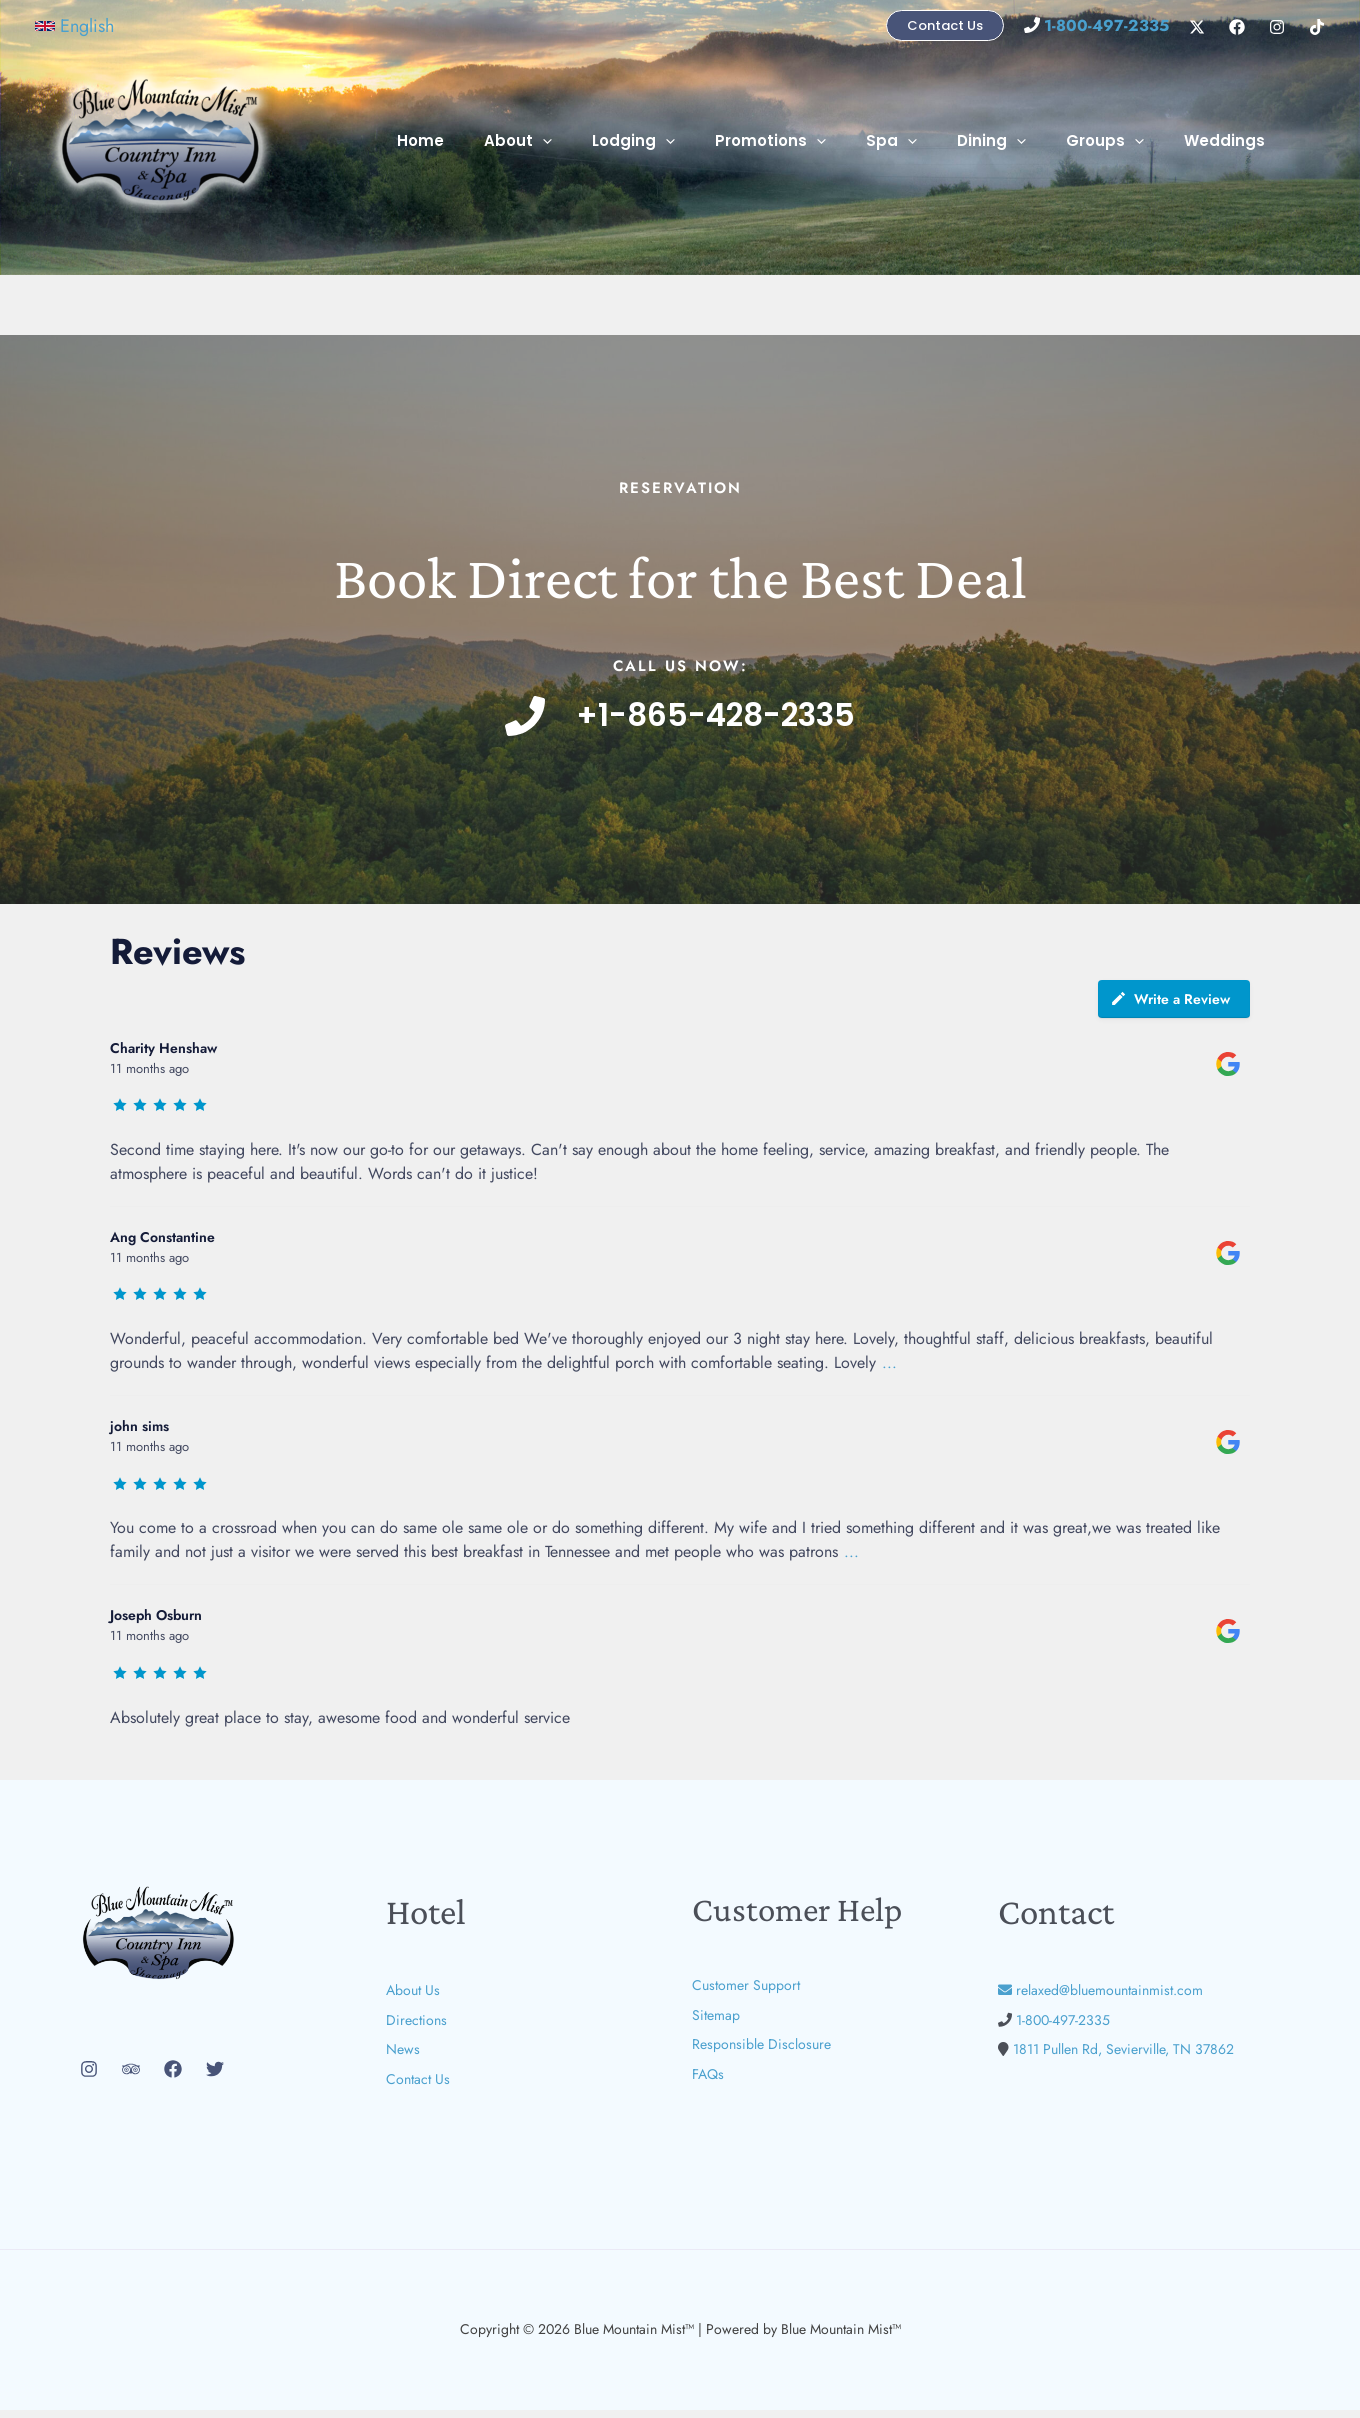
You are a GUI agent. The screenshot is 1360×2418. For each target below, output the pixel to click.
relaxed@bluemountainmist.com (1100, 1998)
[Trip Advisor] (131, 2077)
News (403, 2057)
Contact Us (418, 2087)
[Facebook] (1237, 27)
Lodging (688, 141)
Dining (1016, 141)
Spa (926, 141)
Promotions (815, 141)
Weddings (1229, 140)
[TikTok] (1317, 27)
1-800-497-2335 (1063, 2028)
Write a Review (1170, 1007)
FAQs (708, 2082)
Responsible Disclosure (761, 2052)
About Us (413, 1998)
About (583, 141)
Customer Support (746, 1993)
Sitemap (716, 2023)
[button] (74, 26)
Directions (416, 2028)
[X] (1197, 27)
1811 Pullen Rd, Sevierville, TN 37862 (1123, 2057)
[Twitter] (215, 2077)
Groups (1120, 141)
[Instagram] (1277, 27)
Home (495, 140)
